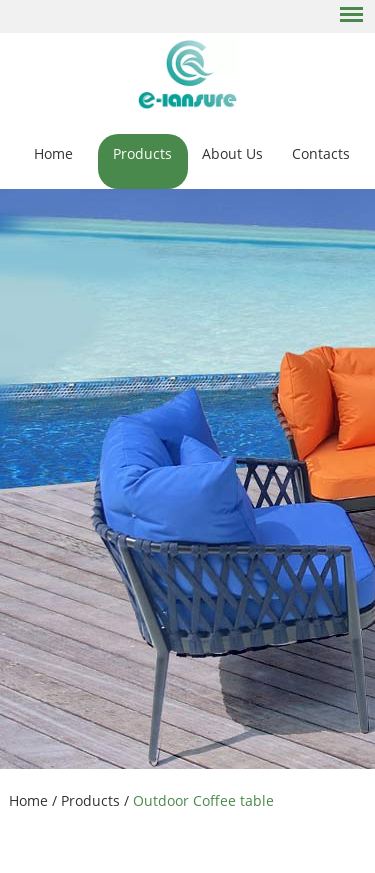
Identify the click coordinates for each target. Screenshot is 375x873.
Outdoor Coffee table (203, 800)
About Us (232, 153)
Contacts (321, 153)
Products (142, 153)
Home (53, 153)
